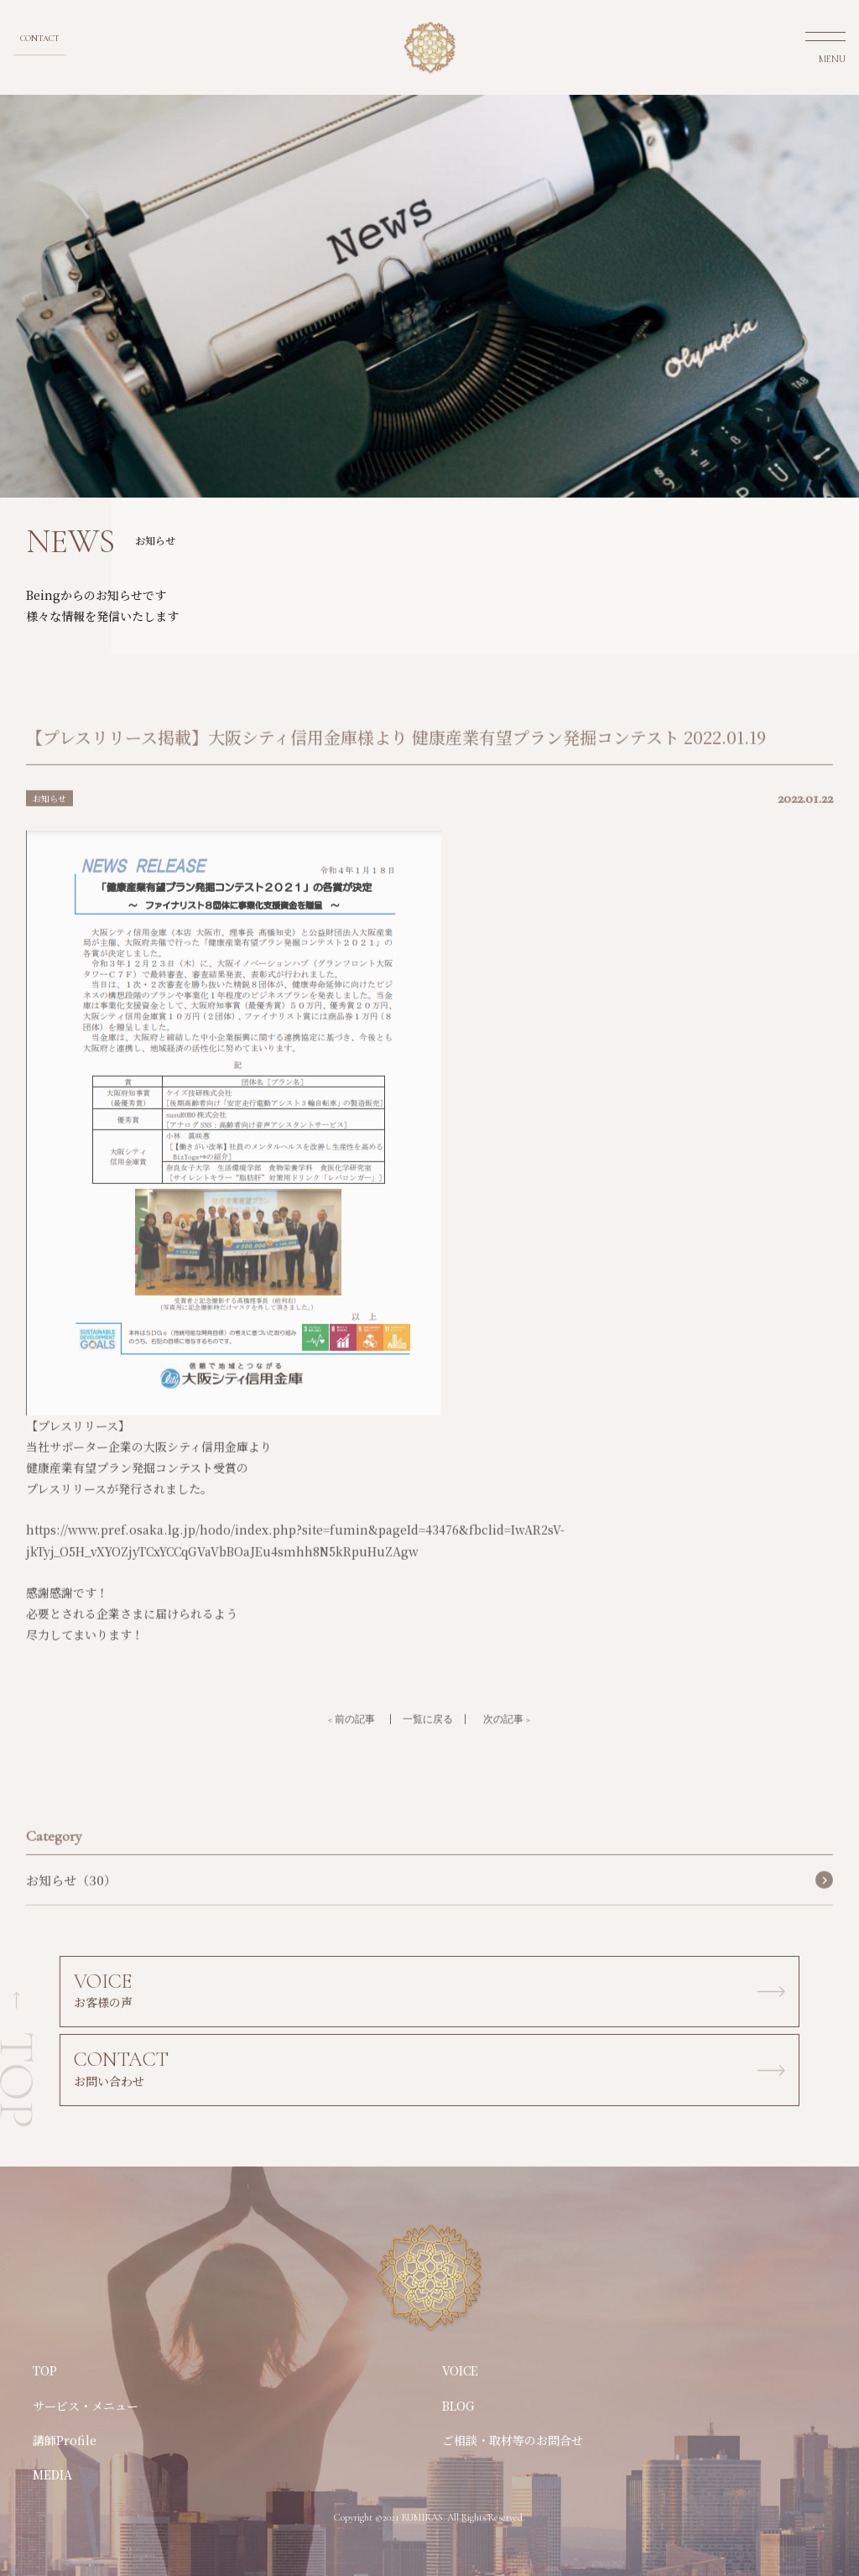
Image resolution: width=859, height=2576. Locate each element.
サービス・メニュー (85, 2405)
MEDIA (52, 2474)
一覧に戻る (428, 1739)
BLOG (458, 2405)
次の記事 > (506, 1739)
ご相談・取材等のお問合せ (512, 2440)
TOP (45, 2370)
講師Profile (64, 2440)
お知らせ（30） (71, 1900)
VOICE (460, 2370)
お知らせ (49, 818)
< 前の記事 (351, 1739)
